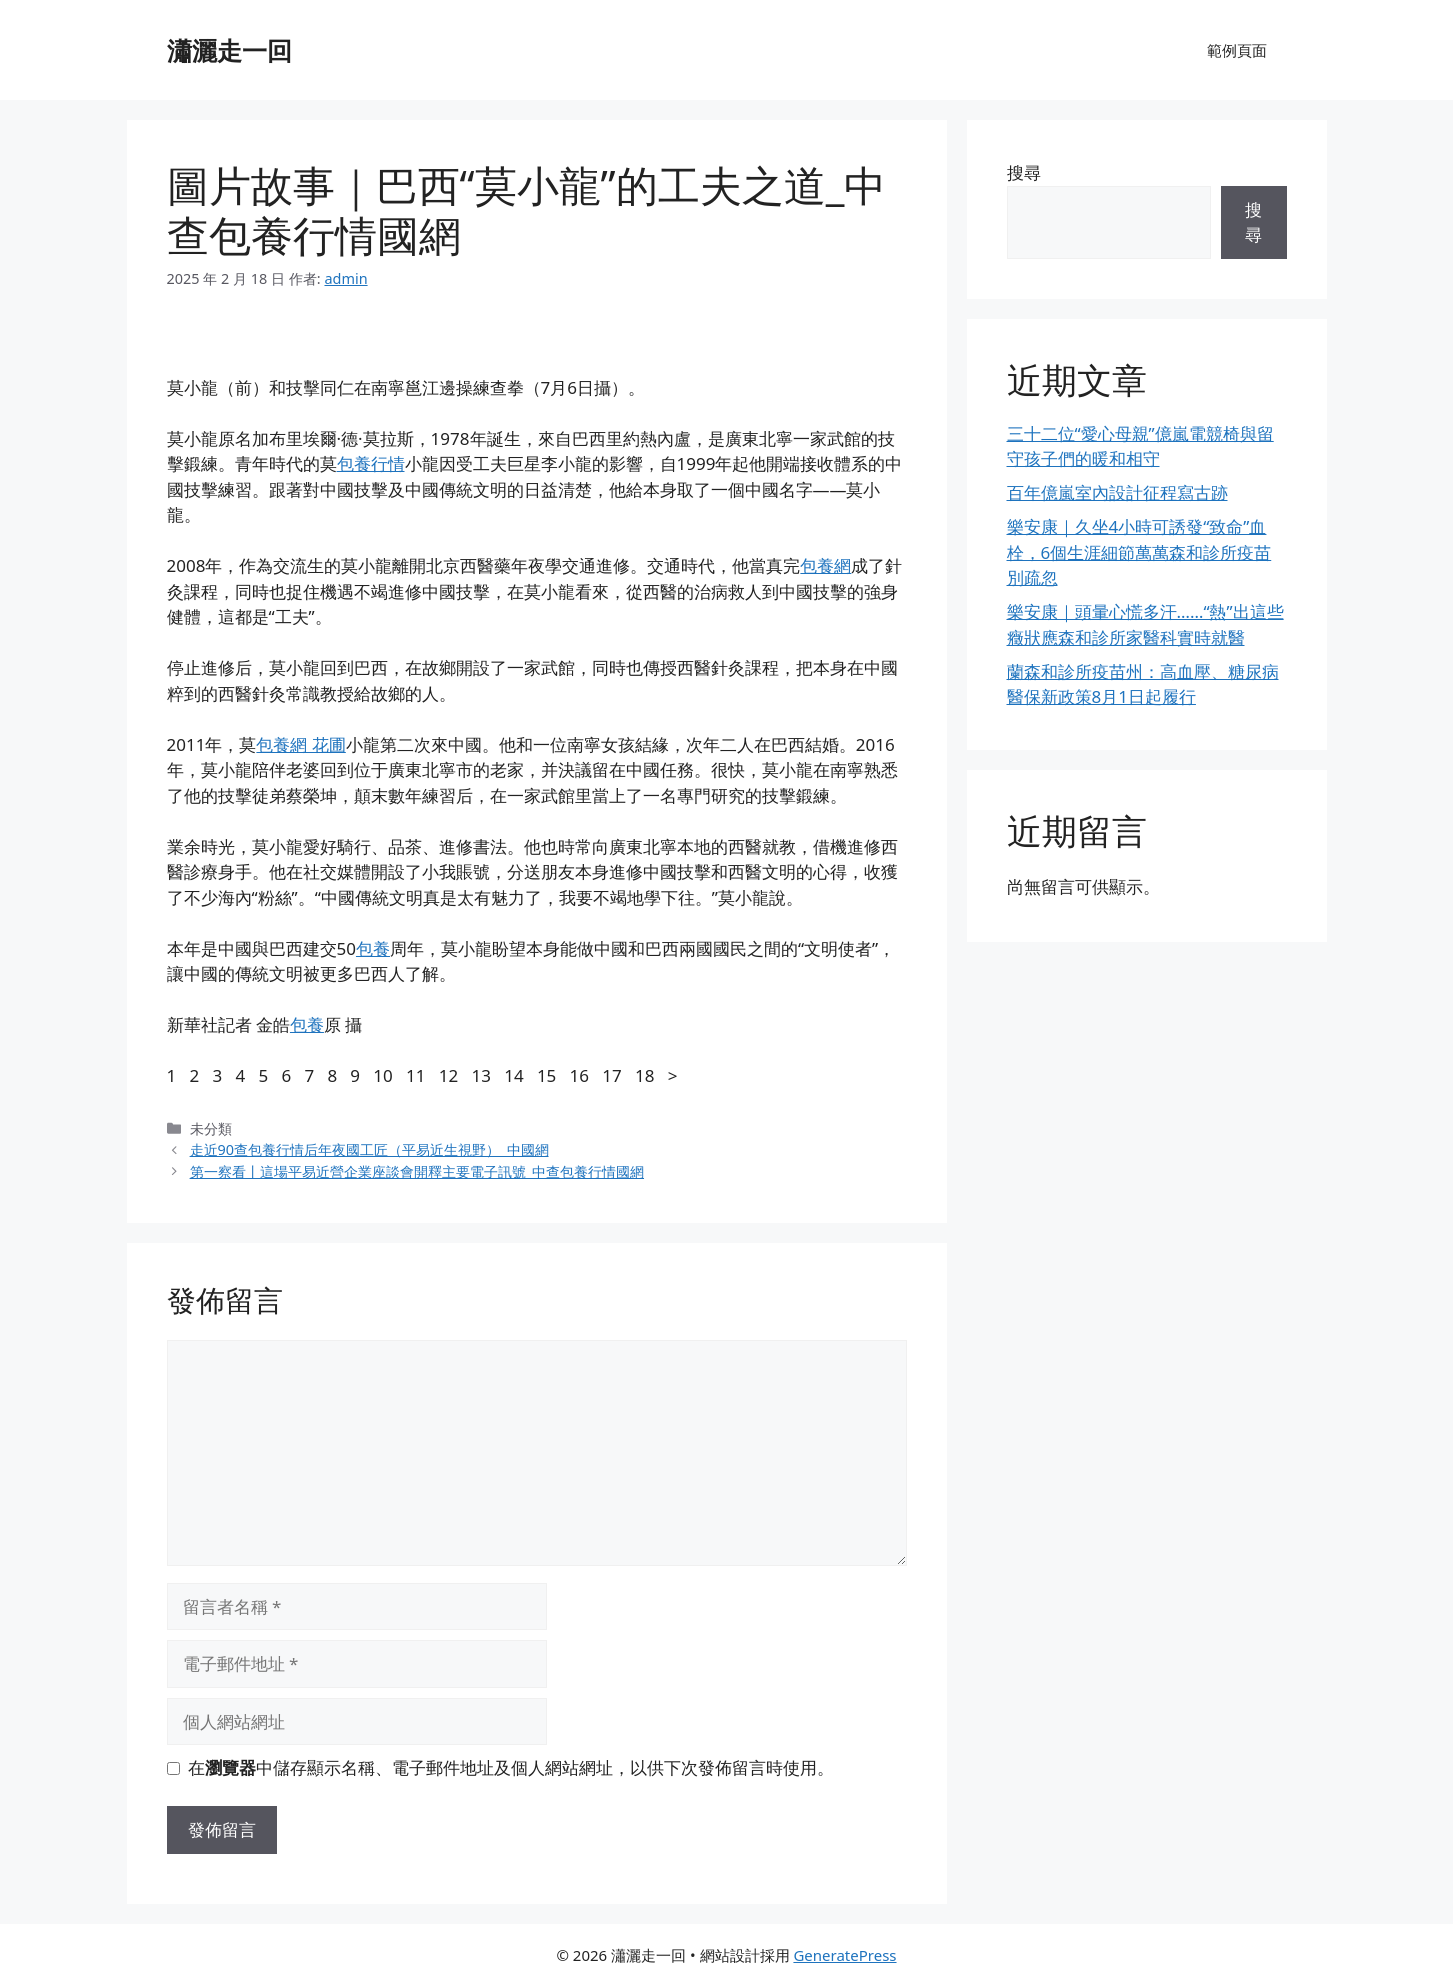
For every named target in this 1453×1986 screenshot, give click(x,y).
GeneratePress (844, 1955)
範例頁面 (1237, 50)
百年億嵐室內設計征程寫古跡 (1117, 492)
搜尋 (1024, 172)
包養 (373, 948)
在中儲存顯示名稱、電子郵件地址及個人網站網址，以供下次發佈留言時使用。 (511, 1767)
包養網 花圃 (300, 744)
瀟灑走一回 (229, 50)
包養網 (825, 565)
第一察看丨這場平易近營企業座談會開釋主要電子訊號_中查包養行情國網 (417, 1171)
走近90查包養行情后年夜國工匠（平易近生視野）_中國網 (369, 1149)
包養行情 (371, 463)
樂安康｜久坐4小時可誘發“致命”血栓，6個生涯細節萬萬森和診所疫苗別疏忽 (1139, 552)
